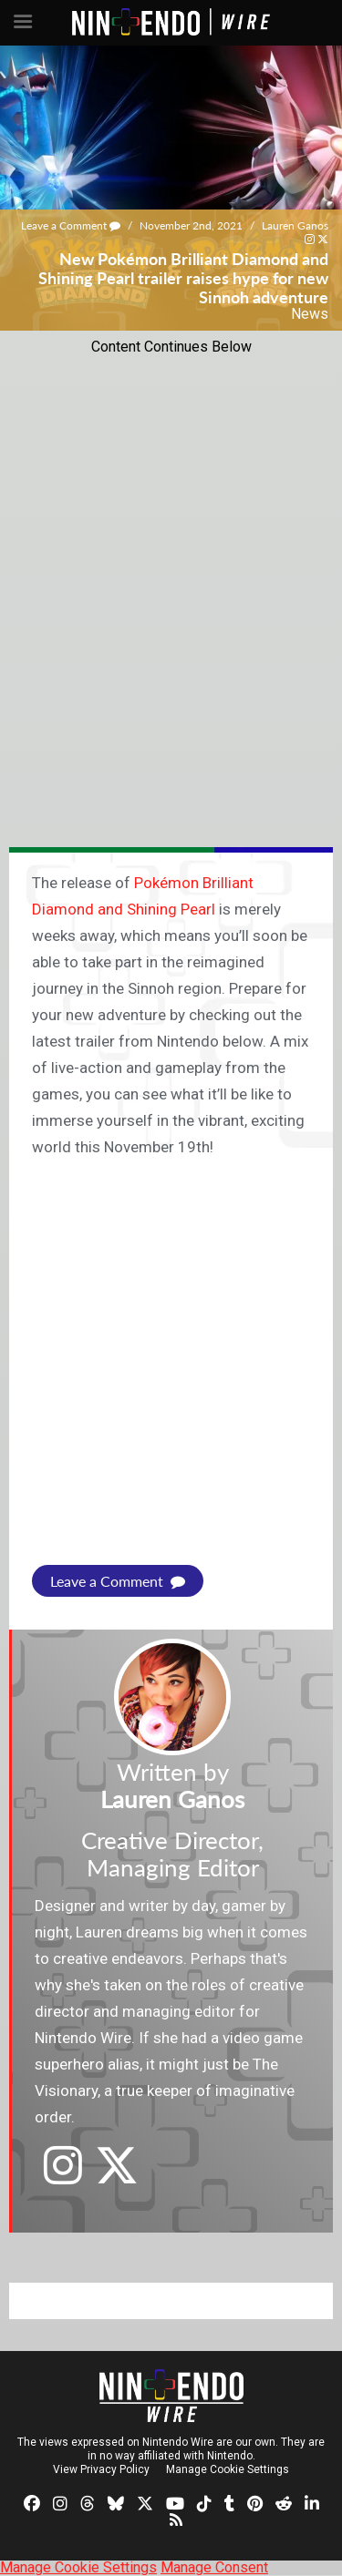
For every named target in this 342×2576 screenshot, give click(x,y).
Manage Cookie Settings (227, 2469)
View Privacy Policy (101, 2469)
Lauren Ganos (295, 225)
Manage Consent (214, 2567)
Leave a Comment (70, 225)
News (309, 313)
